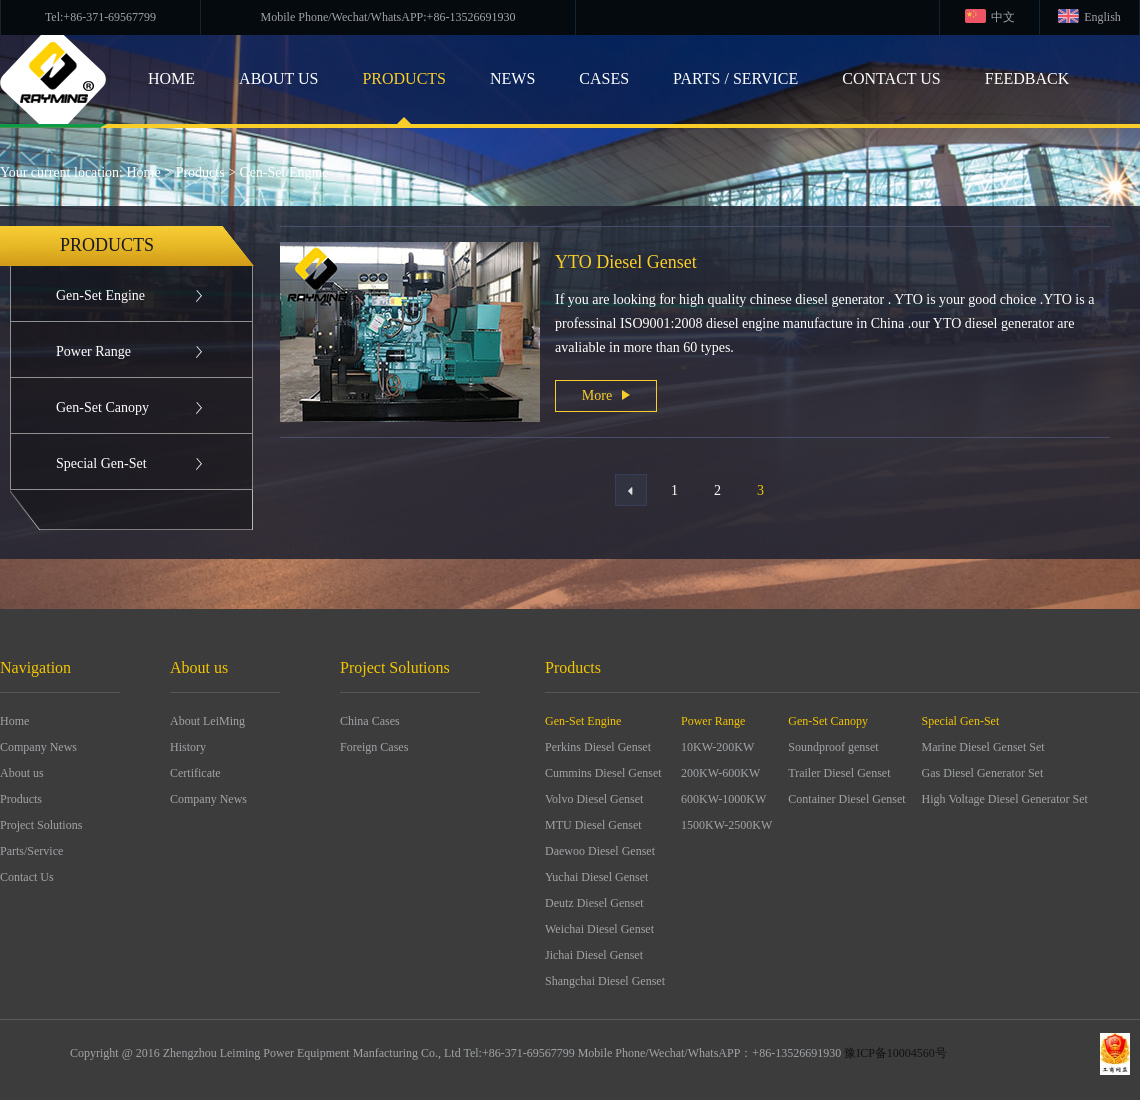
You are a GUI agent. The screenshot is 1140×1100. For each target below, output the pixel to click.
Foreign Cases (374, 747)
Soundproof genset (833, 747)
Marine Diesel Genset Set (983, 747)
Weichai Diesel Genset (599, 929)
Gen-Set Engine (284, 172)
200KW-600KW (720, 773)
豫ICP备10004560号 (895, 1053)
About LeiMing (207, 721)
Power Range (93, 351)
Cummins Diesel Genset (603, 773)
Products (200, 172)
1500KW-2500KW (726, 825)
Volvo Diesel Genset (594, 799)
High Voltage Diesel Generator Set (1005, 799)
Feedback (1027, 78)
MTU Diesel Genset (593, 825)
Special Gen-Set (101, 463)
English (1102, 17)
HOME (171, 78)
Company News (38, 747)
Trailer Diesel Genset (839, 773)
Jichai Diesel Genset (594, 955)
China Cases (370, 721)
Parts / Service (735, 78)
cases (604, 78)
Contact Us (27, 877)
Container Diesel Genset (846, 799)
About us (22, 773)
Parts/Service (31, 851)
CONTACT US (891, 78)
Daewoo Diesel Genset (600, 851)
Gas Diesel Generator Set (983, 773)
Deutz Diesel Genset (594, 903)
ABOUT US (278, 78)
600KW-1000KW (723, 799)
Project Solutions (41, 825)
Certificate (195, 773)
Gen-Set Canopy (102, 407)
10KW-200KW (717, 747)
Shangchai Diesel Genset (605, 981)
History (188, 747)
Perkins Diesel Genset (598, 747)
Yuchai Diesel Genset (596, 877)
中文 (1003, 17)
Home (144, 172)
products (404, 78)
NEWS (512, 78)
